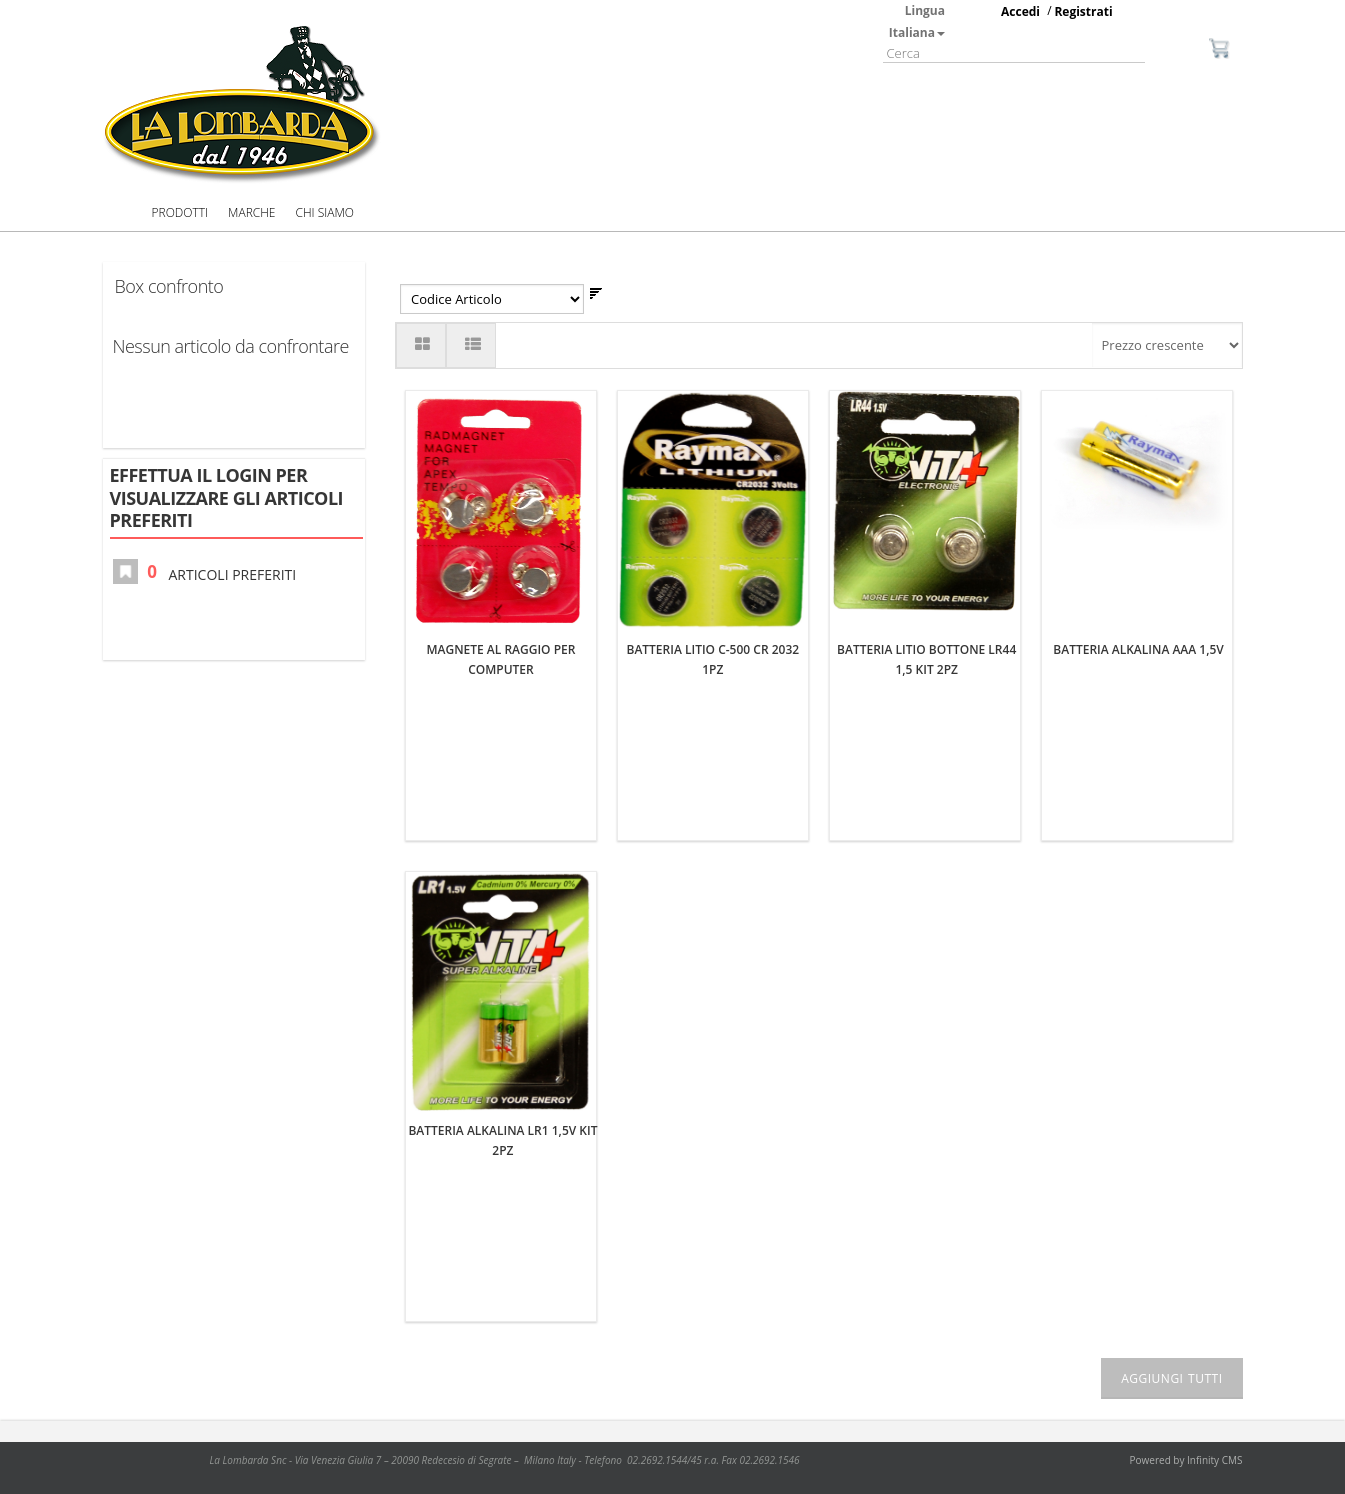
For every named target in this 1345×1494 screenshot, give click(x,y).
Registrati (1083, 11)
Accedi (1020, 11)
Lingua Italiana (917, 21)
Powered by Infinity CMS (1186, 1380)
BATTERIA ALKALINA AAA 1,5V (1138, 400)
